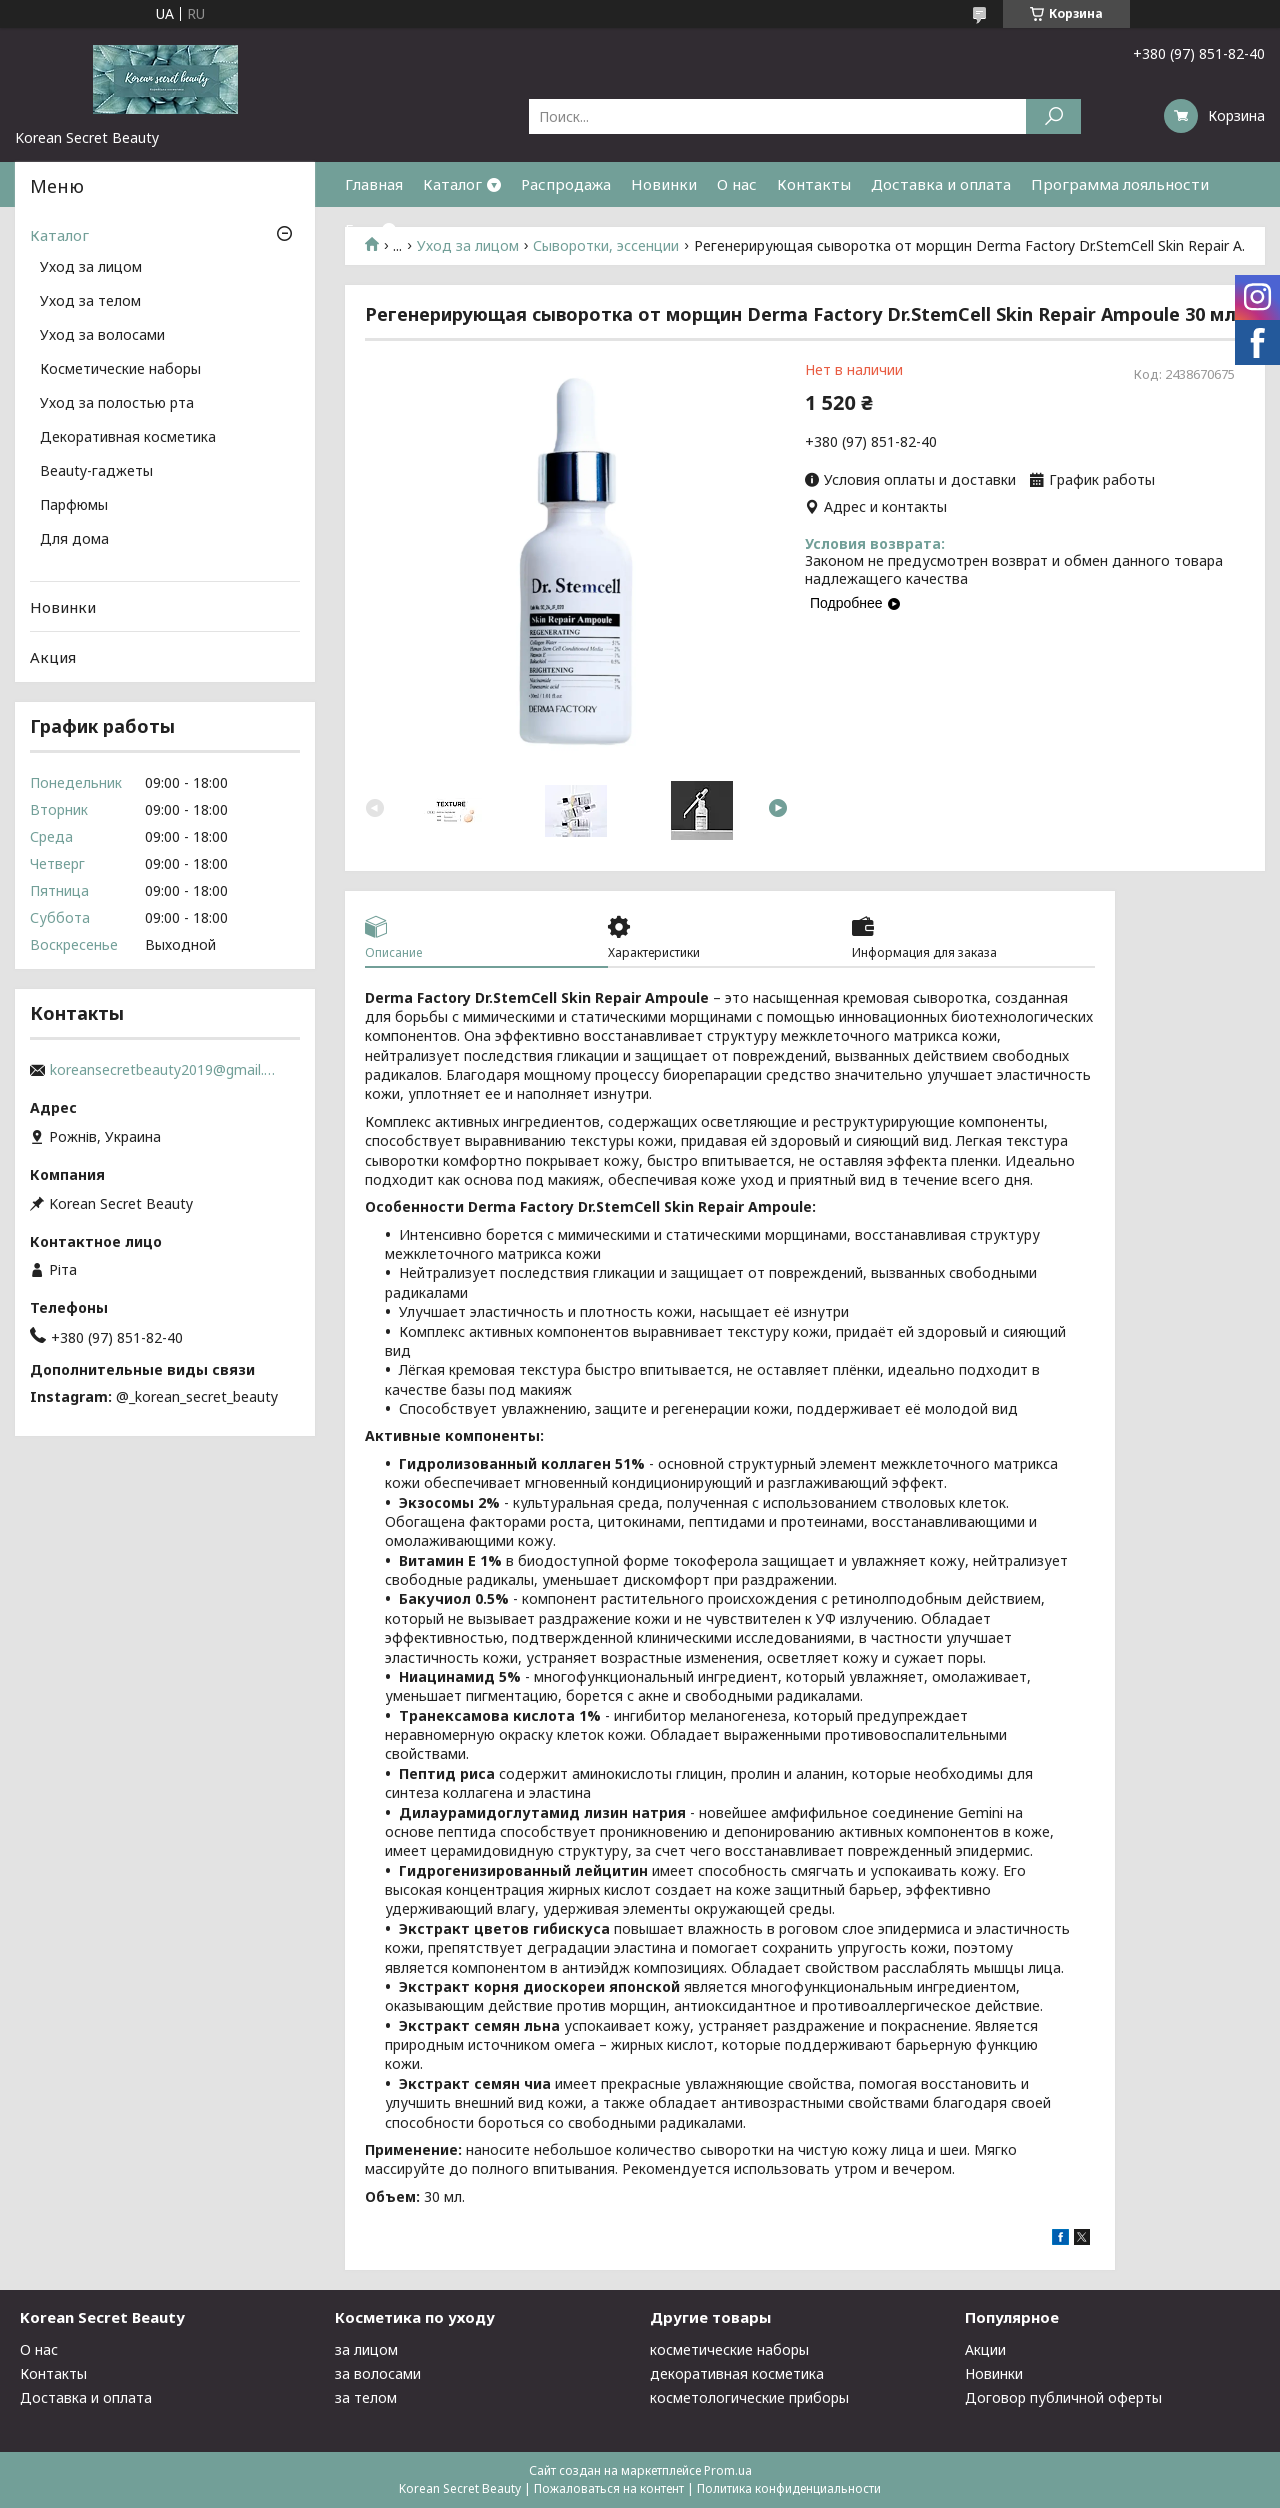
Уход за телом (90, 302)
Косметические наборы (120, 370)
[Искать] (1053, 116)
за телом (366, 2397)
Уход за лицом (91, 268)
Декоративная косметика (128, 438)
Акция (53, 657)
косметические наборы (729, 2349)
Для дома (74, 540)
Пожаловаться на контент (609, 2488)
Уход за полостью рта (117, 404)
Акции (985, 2349)
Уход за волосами (102, 336)
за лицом (366, 2349)
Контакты (814, 184)
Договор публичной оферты (1063, 2397)
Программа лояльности (1120, 184)
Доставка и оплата (941, 184)
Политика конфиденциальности (789, 2488)
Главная (374, 184)
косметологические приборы (749, 2397)
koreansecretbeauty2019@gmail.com (165, 1070)
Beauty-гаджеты (96, 472)
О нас (737, 184)
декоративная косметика (737, 2373)
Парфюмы (74, 506)
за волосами (378, 2373)
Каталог (452, 184)
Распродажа (566, 184)
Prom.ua (728, 2470)
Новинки (664, 184)
